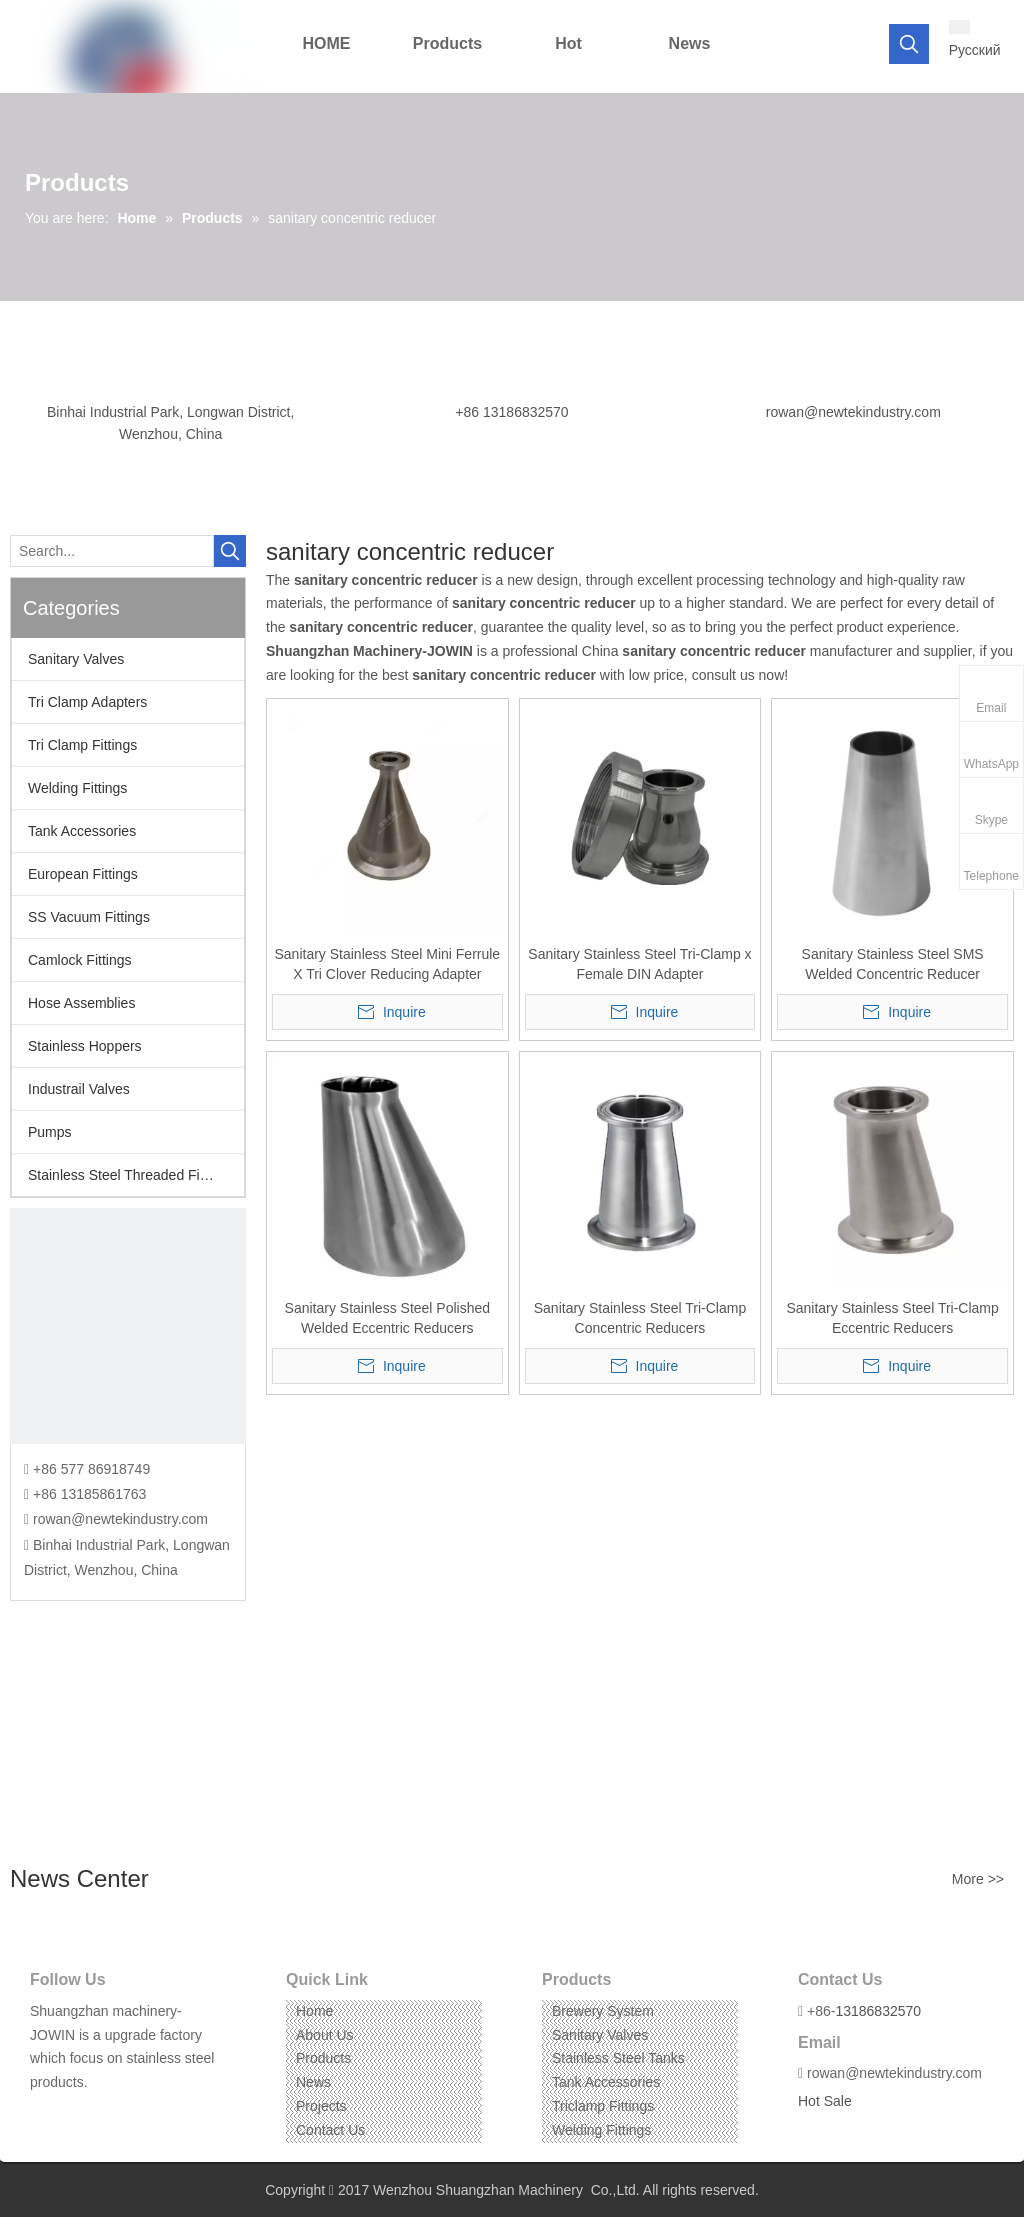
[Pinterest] (136, 2113)
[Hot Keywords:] (909, 44)
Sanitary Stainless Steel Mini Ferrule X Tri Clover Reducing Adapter (387, 964)
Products (323, 2058)
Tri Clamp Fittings (82, 745)
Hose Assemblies (81, 1003)
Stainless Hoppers (85, 1046)
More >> (978, 1879)
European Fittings (83, 874)
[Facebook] (43, 2113)
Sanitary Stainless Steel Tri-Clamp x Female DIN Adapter (639, 964)
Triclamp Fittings (603, 2106)
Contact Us (330, 2130)
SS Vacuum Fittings (89, 917)
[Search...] (112, 551)
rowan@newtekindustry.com (853, 412)
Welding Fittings (77, 788)
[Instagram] (105, 2113)
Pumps (50, 1132)
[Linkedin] (74, 2113)
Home (314, 2011)
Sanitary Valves (76, 659)
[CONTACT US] (128, 1326)
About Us (325, 2035)
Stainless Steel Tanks (618, 2058)
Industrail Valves (79, 1089)
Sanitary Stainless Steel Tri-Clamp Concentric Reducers (640, 1318)
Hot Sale (825, 2101)
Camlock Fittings (79, 960)
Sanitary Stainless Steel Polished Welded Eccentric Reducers (387, 1318)
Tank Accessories (82, 831)
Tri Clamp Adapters (87, 702)
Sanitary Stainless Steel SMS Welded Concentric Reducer (893, 964)
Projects (321, 2106)
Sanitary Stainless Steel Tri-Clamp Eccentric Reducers (892, 1318)
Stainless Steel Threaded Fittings (130, 1175)
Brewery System (603, 2011)
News (313, 2082)
